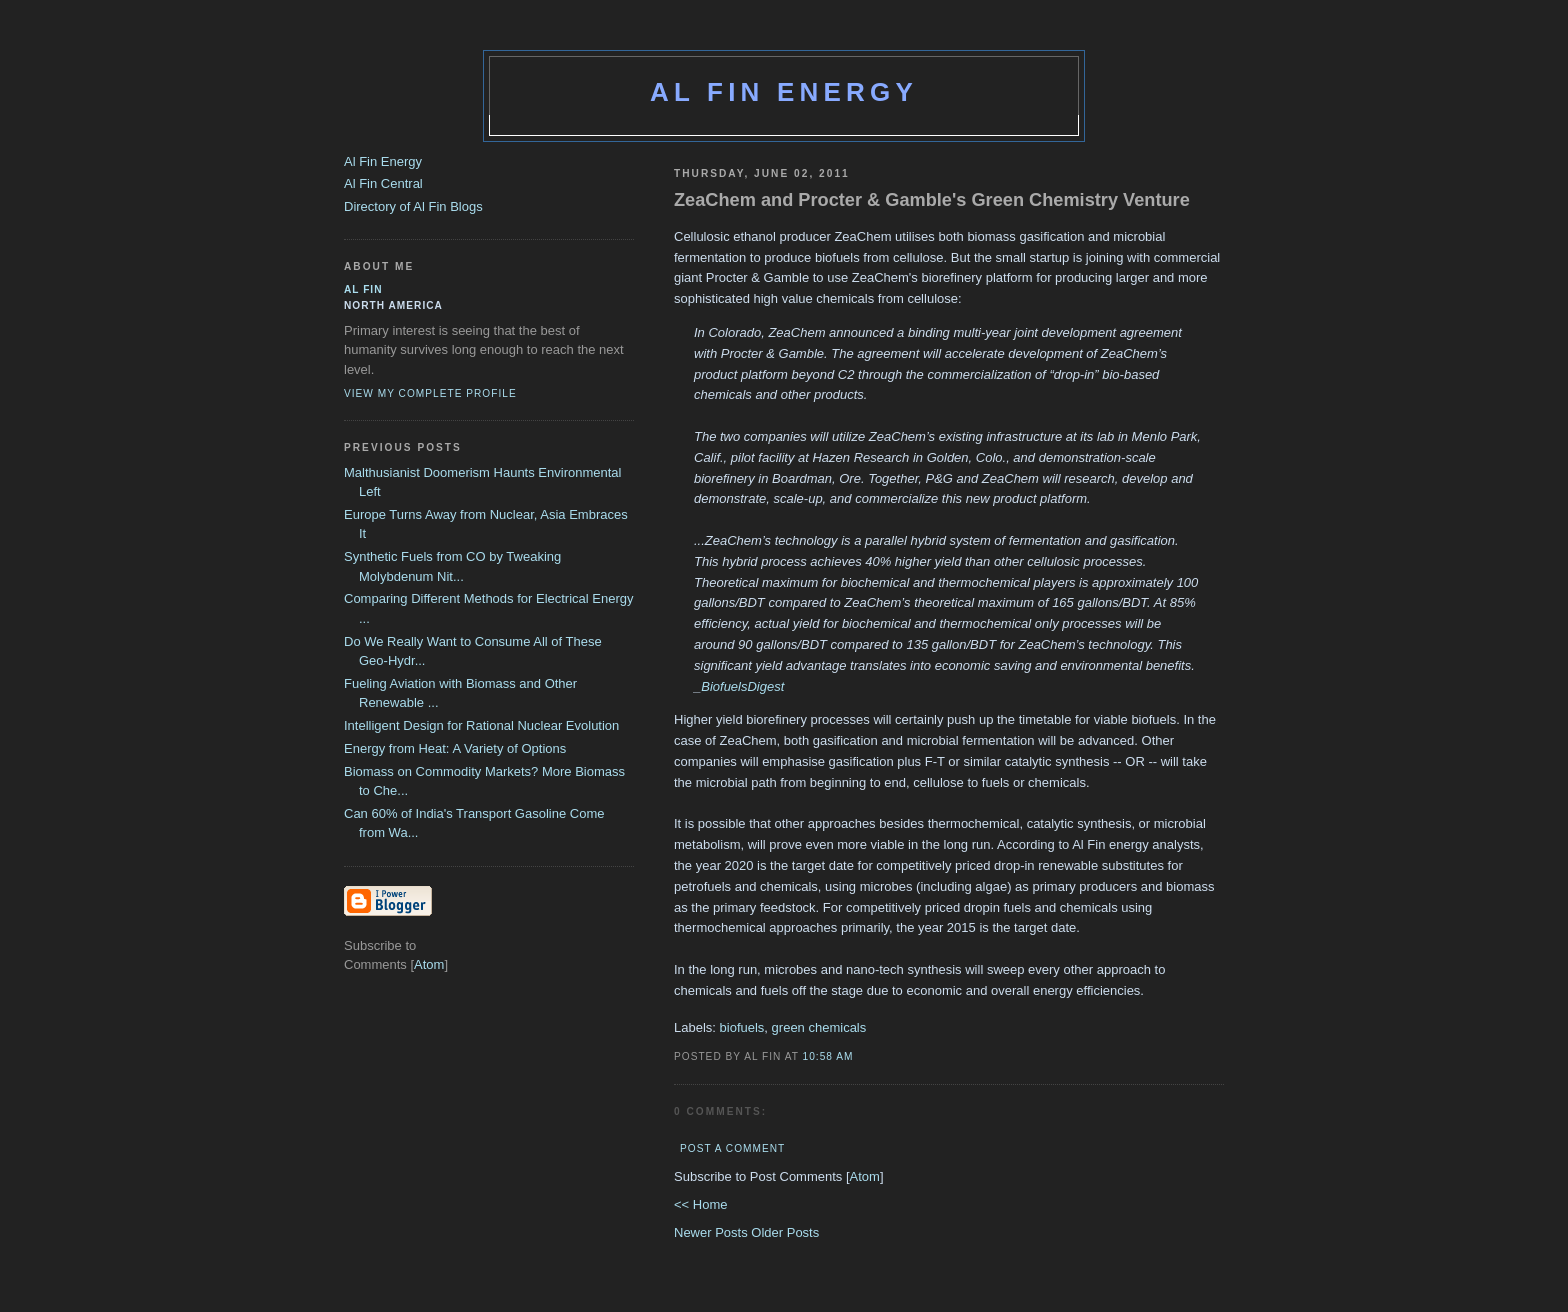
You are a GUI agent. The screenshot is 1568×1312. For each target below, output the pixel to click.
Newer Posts (712, 1232)
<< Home (700, 1204)
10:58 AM (828, 1056)
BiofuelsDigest (742, 686)
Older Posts (785, 1232)
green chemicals (819, 1027)
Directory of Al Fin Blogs (413, 206)
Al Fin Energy (784, 92)
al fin (363, 289)
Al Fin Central (383, 183)
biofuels (742, 1027)
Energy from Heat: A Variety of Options (455, 748)
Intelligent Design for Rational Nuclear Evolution (481, 725)
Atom (865, 1176)
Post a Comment (732, 1148)
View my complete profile (430, 393)
